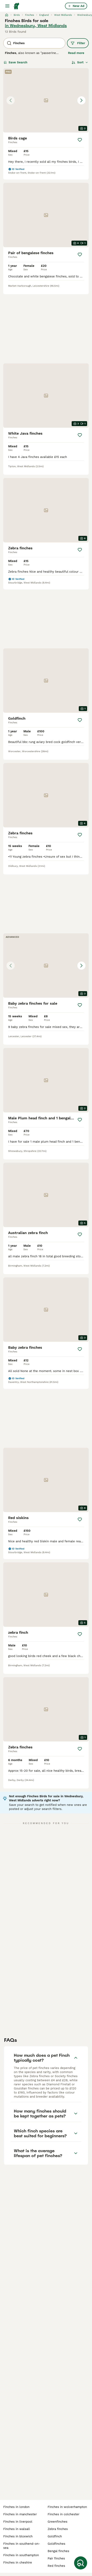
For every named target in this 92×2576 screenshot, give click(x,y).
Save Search (15, 62)
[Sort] (80, 62)
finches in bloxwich (18, 2536)
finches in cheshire (17, 2562)
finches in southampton (21, 2555)
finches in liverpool (17, 2521)
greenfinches (57, 2521)
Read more (76, 53)
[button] (46, 100)
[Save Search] (80, 2562)
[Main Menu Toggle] (7, 6)
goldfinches (56, 2544)
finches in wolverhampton (67, 2507)
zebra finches (58, 2529)
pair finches (56, 2558)
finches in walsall (16, 2529)
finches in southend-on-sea (21, 2546)
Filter (78, 43)
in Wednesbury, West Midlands (36, 25)
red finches (56, 2566)
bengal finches (58, 2551)
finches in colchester (63, 2514)
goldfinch (55, 2536)
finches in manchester (20, 2514)
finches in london (16, 2507)
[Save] (80, 140)
